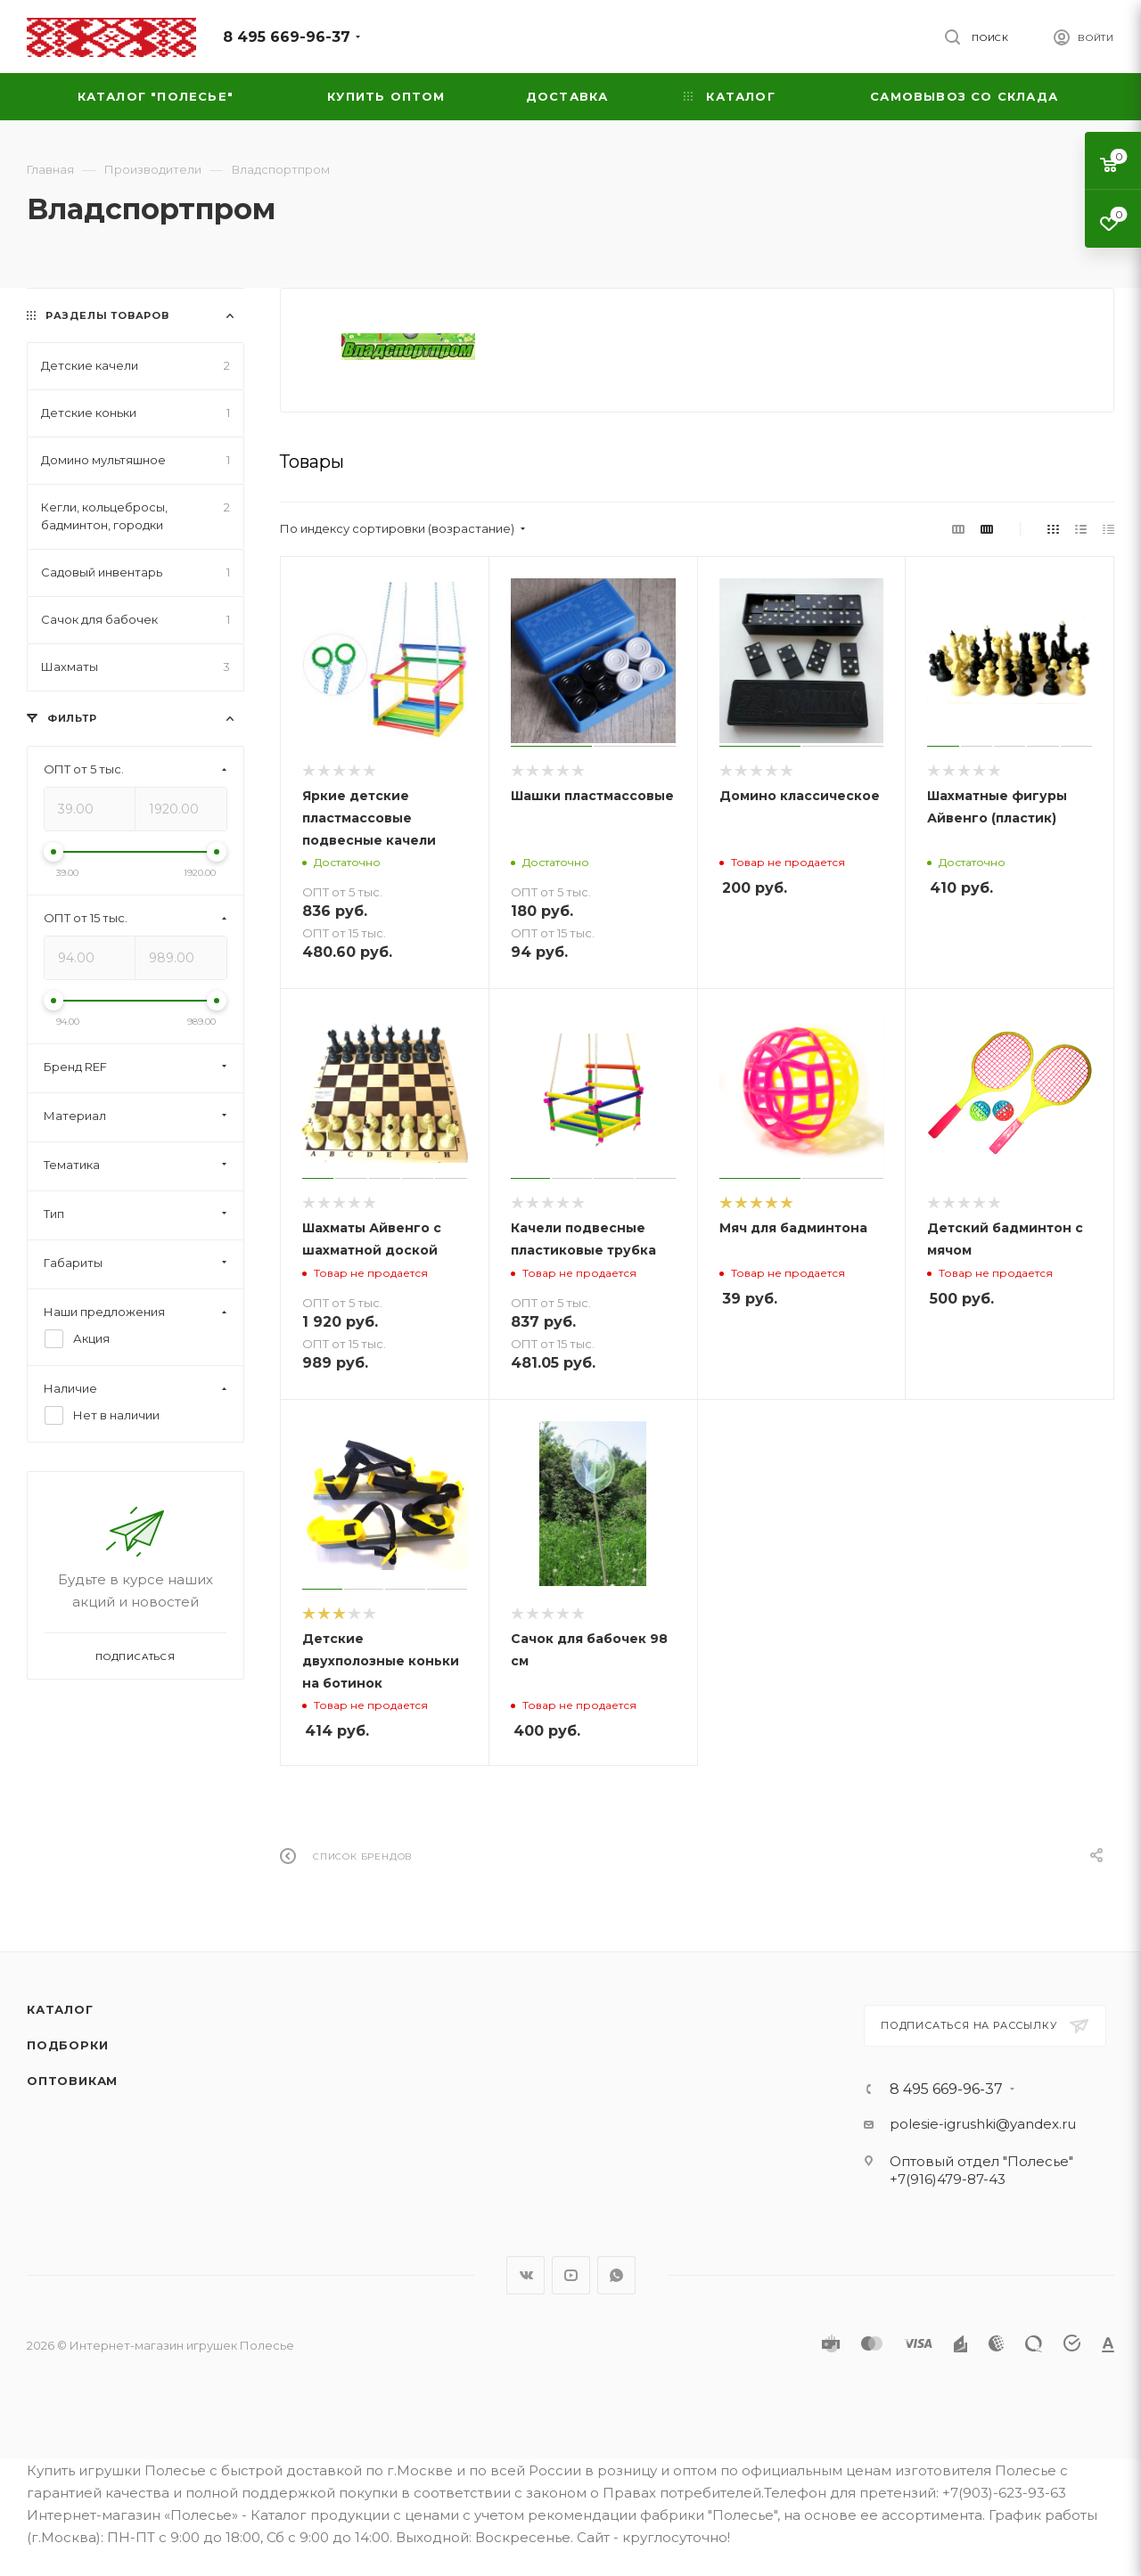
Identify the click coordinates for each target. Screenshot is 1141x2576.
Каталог (60, 2009)
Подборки (67, 2045)
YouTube (571, 2275)
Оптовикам (72, 2080)
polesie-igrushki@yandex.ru (983, 2123)
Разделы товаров (107, 315)
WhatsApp (616, 2275)
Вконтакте (525, 2275)
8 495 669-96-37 (286, 37)
